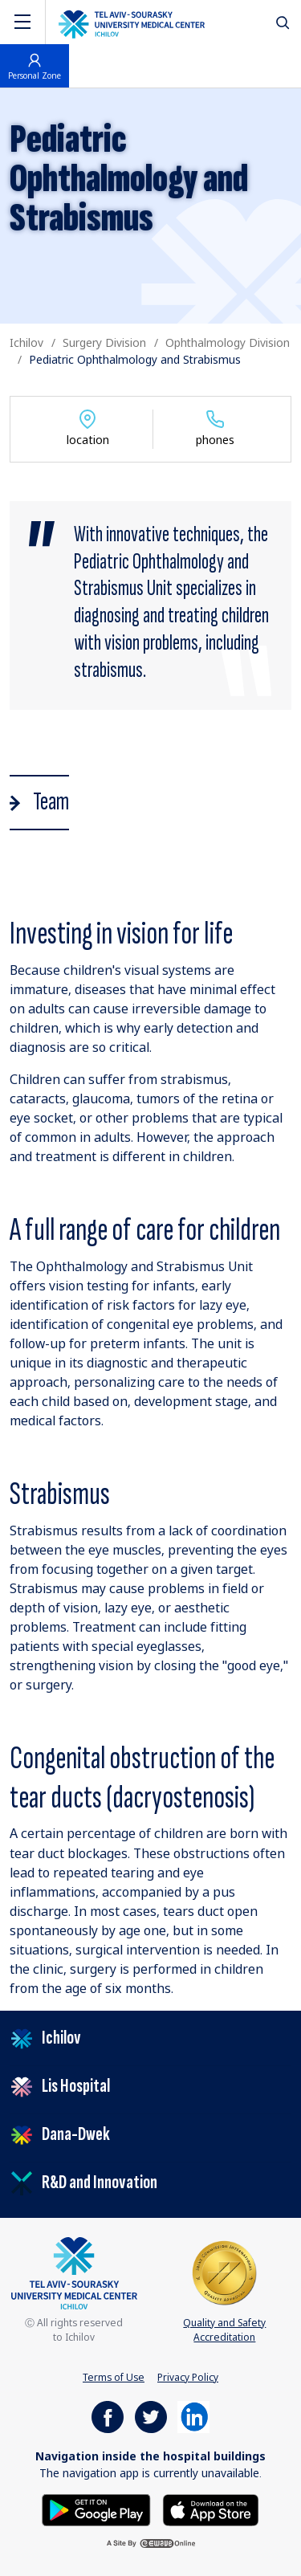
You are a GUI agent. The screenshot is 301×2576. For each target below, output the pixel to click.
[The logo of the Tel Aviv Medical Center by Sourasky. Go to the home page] (132, 22)
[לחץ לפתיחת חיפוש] (282, 22)
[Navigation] (22, 22)
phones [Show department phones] (215, 428)
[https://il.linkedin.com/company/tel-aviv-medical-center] (193, 2417)
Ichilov (26, 342)
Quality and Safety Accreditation (224, 2290)
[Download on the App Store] (210, 2509)
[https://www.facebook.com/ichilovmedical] (108, 2417)
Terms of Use (113, 2377)
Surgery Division (104, 342)
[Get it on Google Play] (98, 2509)
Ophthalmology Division (227, 342)
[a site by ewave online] (151, 2543)
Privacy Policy (187, 2377)
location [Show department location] (88, 428)
